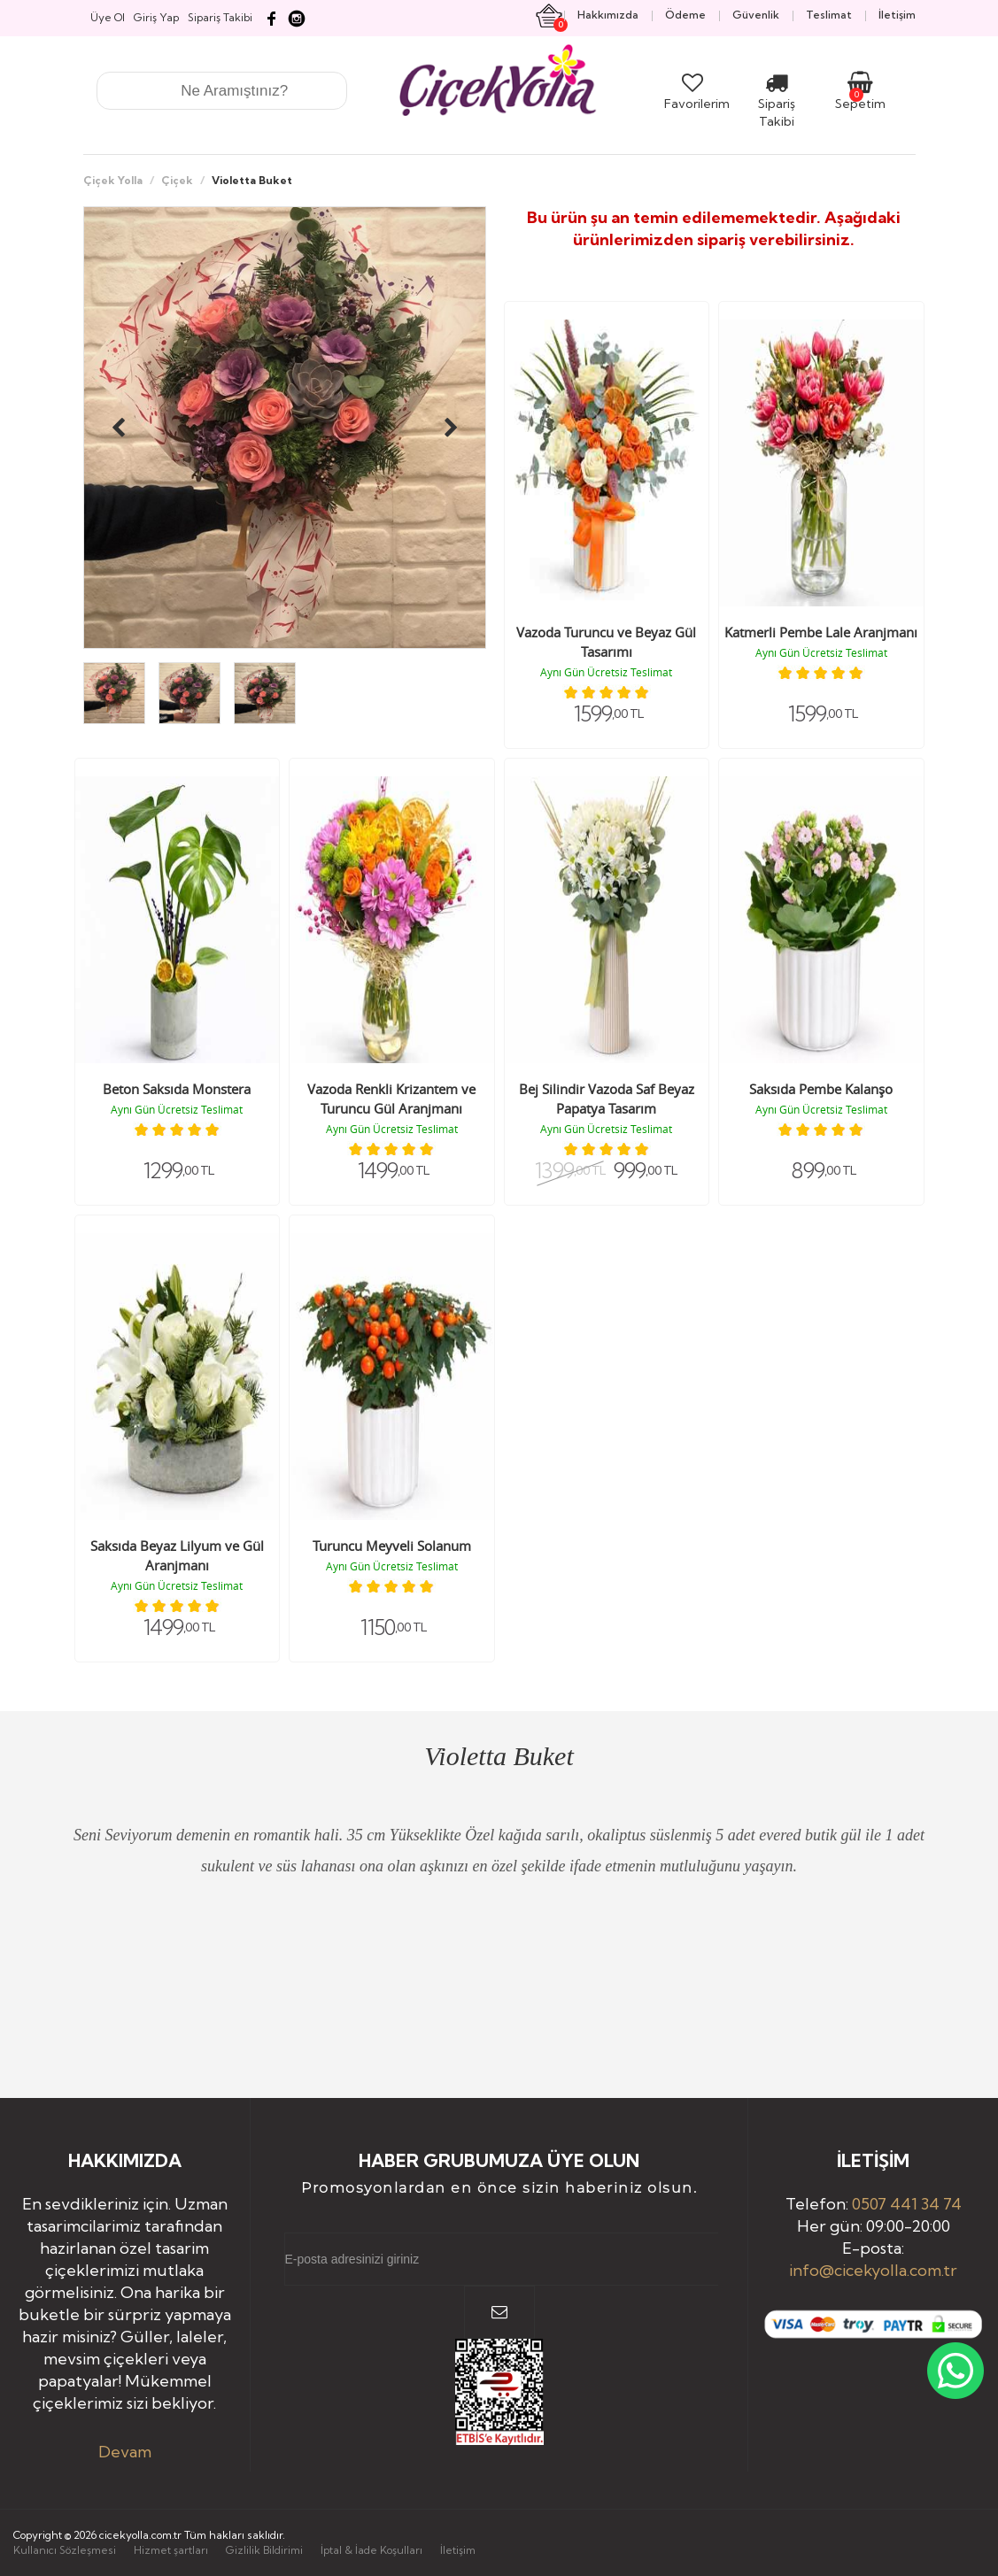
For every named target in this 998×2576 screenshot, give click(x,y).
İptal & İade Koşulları (371, 2550)
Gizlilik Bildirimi (264, 2550)
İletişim (458, 2550)
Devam (124, 2451)
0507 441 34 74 (907, 2204)
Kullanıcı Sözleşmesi (64, 2550)
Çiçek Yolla (113, 180)
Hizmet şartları (171, 2550)
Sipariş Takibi (776, 103)
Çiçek (177, 180)
